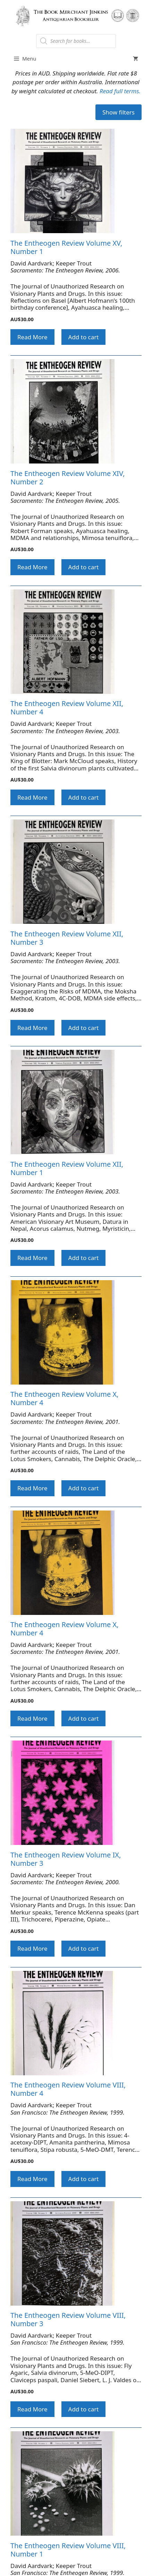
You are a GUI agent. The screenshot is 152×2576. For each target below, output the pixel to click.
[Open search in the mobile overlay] (76, 41)
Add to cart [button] (83, 337)
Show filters (118, 112)
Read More (32, 337)
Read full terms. (120, 91)
